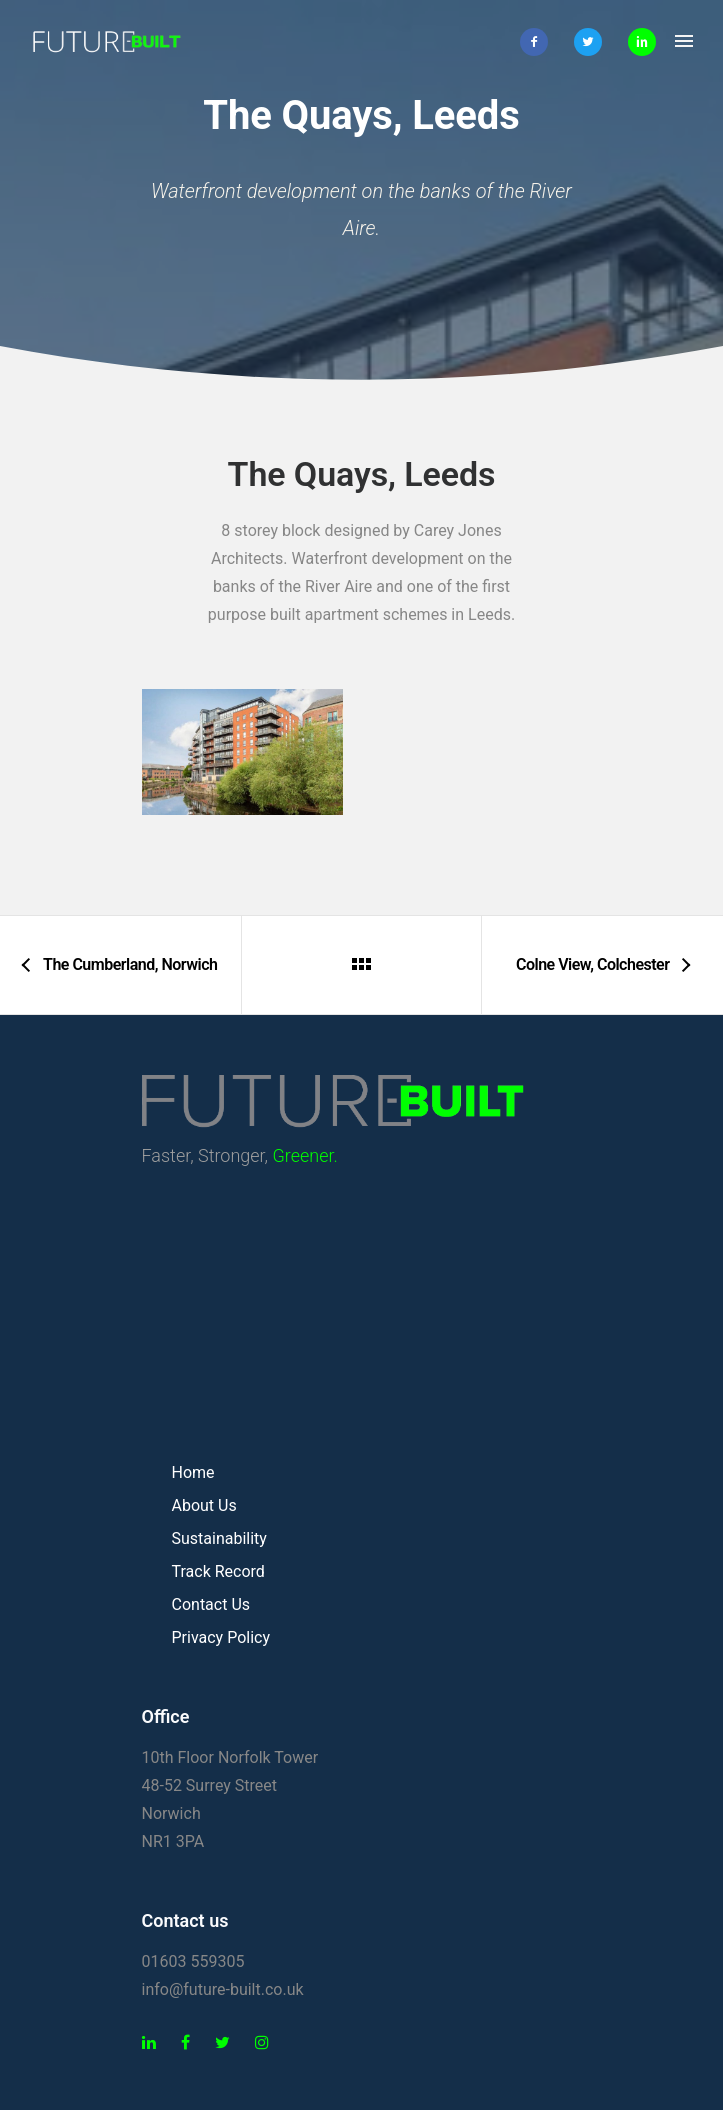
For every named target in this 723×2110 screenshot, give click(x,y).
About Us (204, 1505)
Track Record (218, 1571)
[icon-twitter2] (593, 42)
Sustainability (219, 1538)
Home (193, 1472)
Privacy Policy (221, 1637)
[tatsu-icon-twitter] (227, 2042)
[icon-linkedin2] (642, 42)
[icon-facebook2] (539, 42)
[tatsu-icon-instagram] (262, 2042)
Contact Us (211, 1604)
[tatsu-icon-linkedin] (154, 2042)
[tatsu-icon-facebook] (190, 2042)
